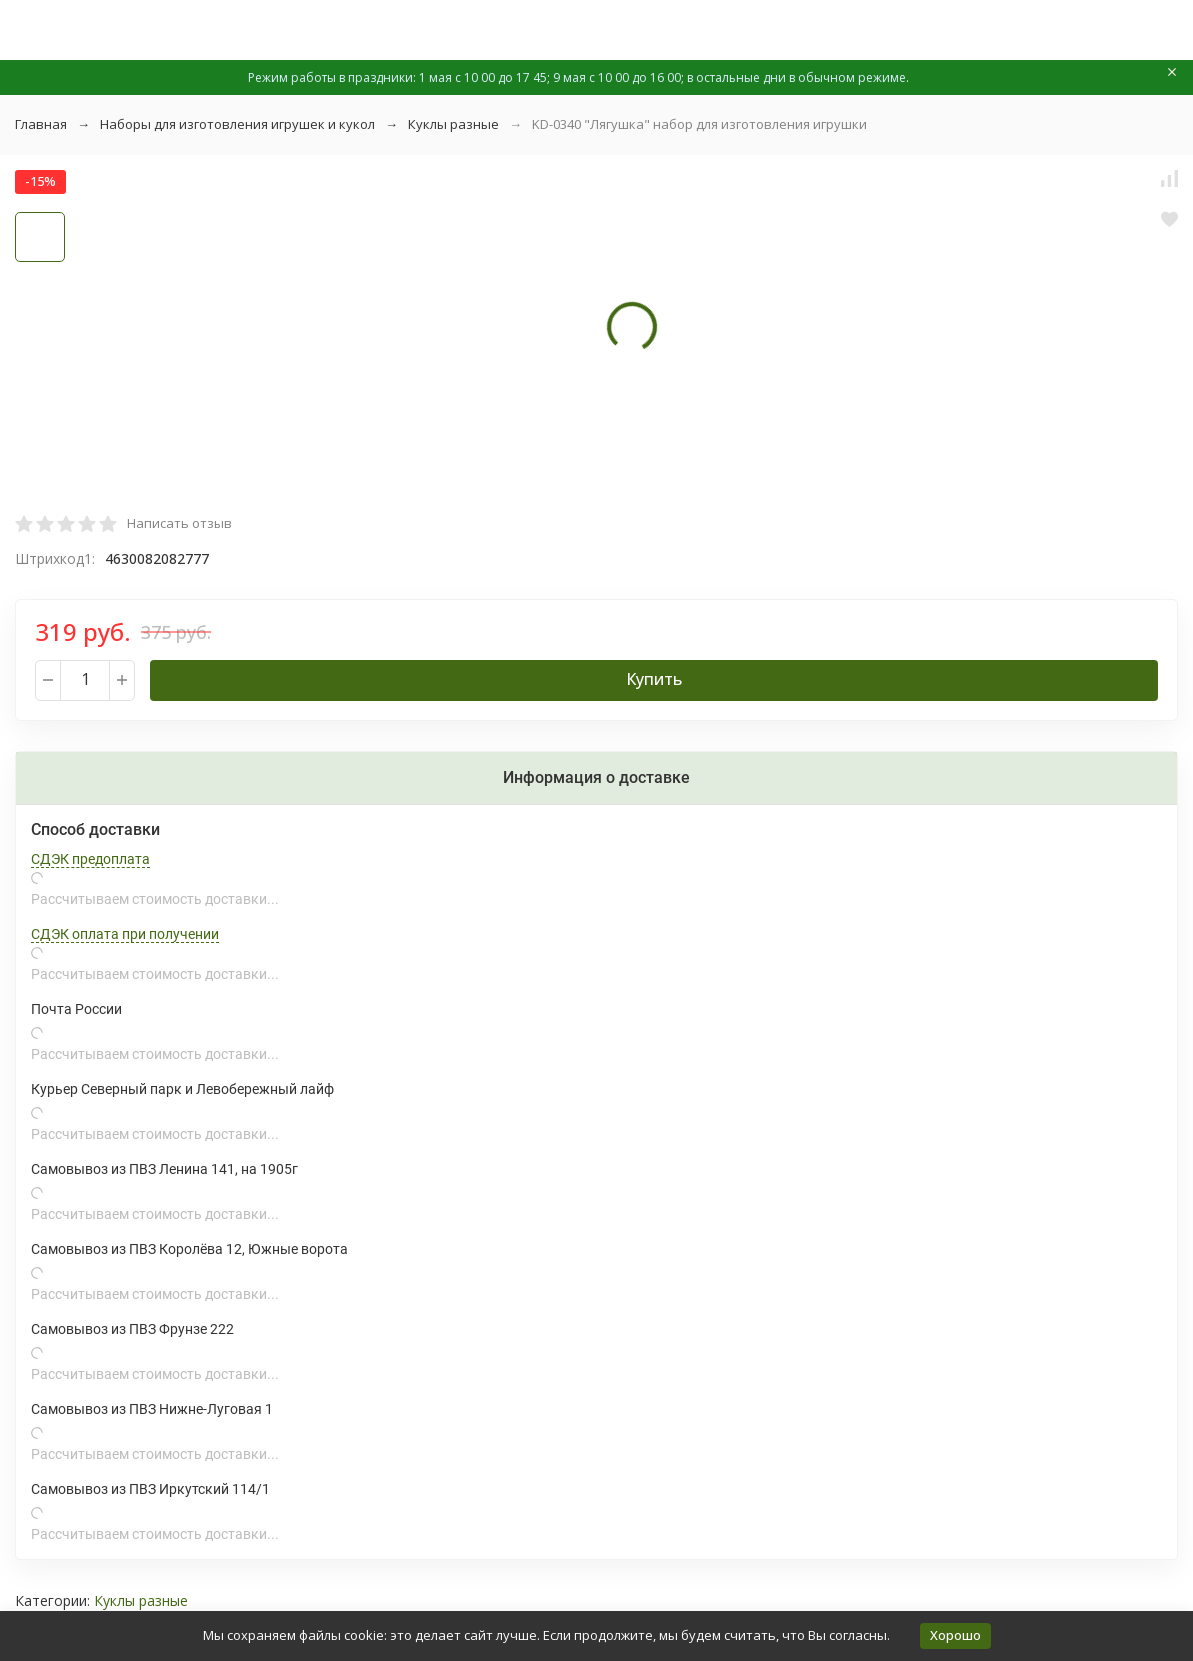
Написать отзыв (179, 523)
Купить (654, 679)
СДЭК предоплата (90, 859)
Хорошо (955, 1635)
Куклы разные (453, 124)
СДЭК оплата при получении (125, 934)
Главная (41, 124)
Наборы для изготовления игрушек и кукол (237, 124)
